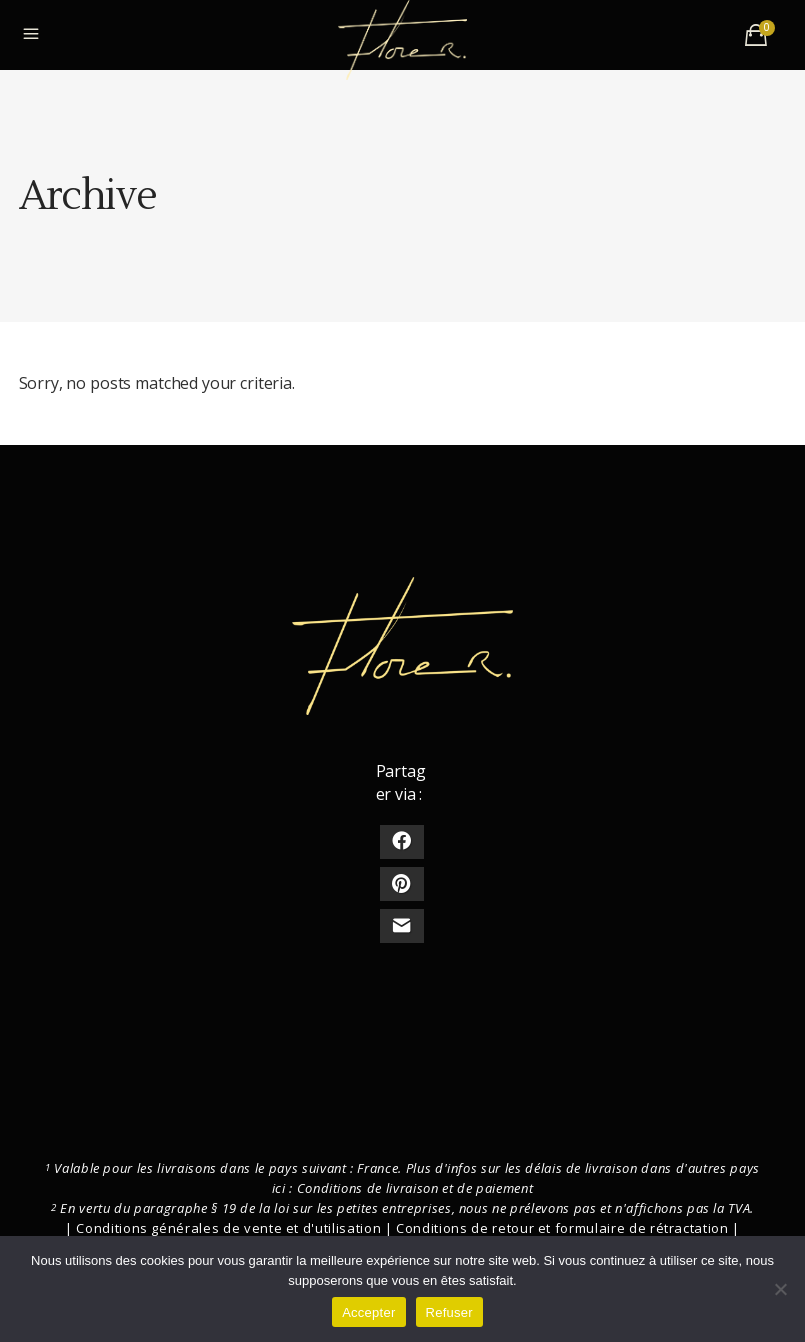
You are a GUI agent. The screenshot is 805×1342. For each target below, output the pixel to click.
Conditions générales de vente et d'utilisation (228, 1228)
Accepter (368, 1312)
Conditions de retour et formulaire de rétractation (562, 1228)
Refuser (449, 1312)
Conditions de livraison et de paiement (415, 1188)
